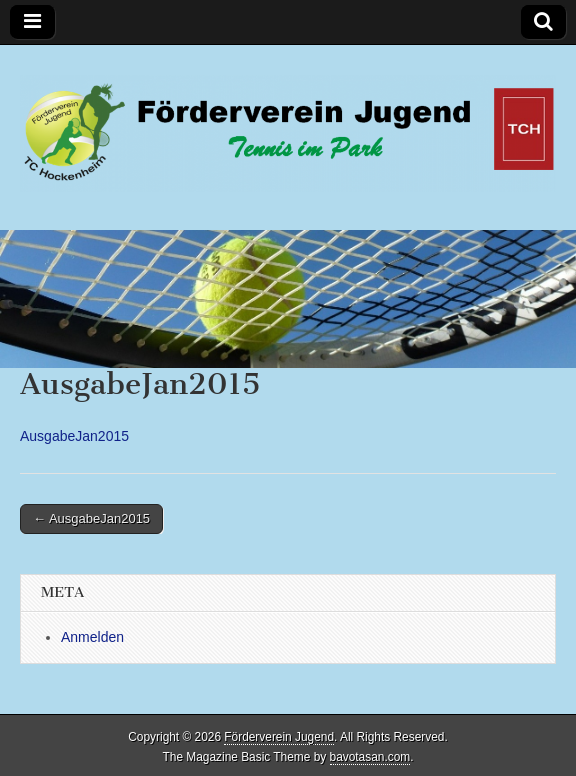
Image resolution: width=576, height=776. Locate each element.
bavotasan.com (370, 757)
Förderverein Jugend (279, 737)
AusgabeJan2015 (74, 436)
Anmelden (92, 637)
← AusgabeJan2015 (91, 518)
